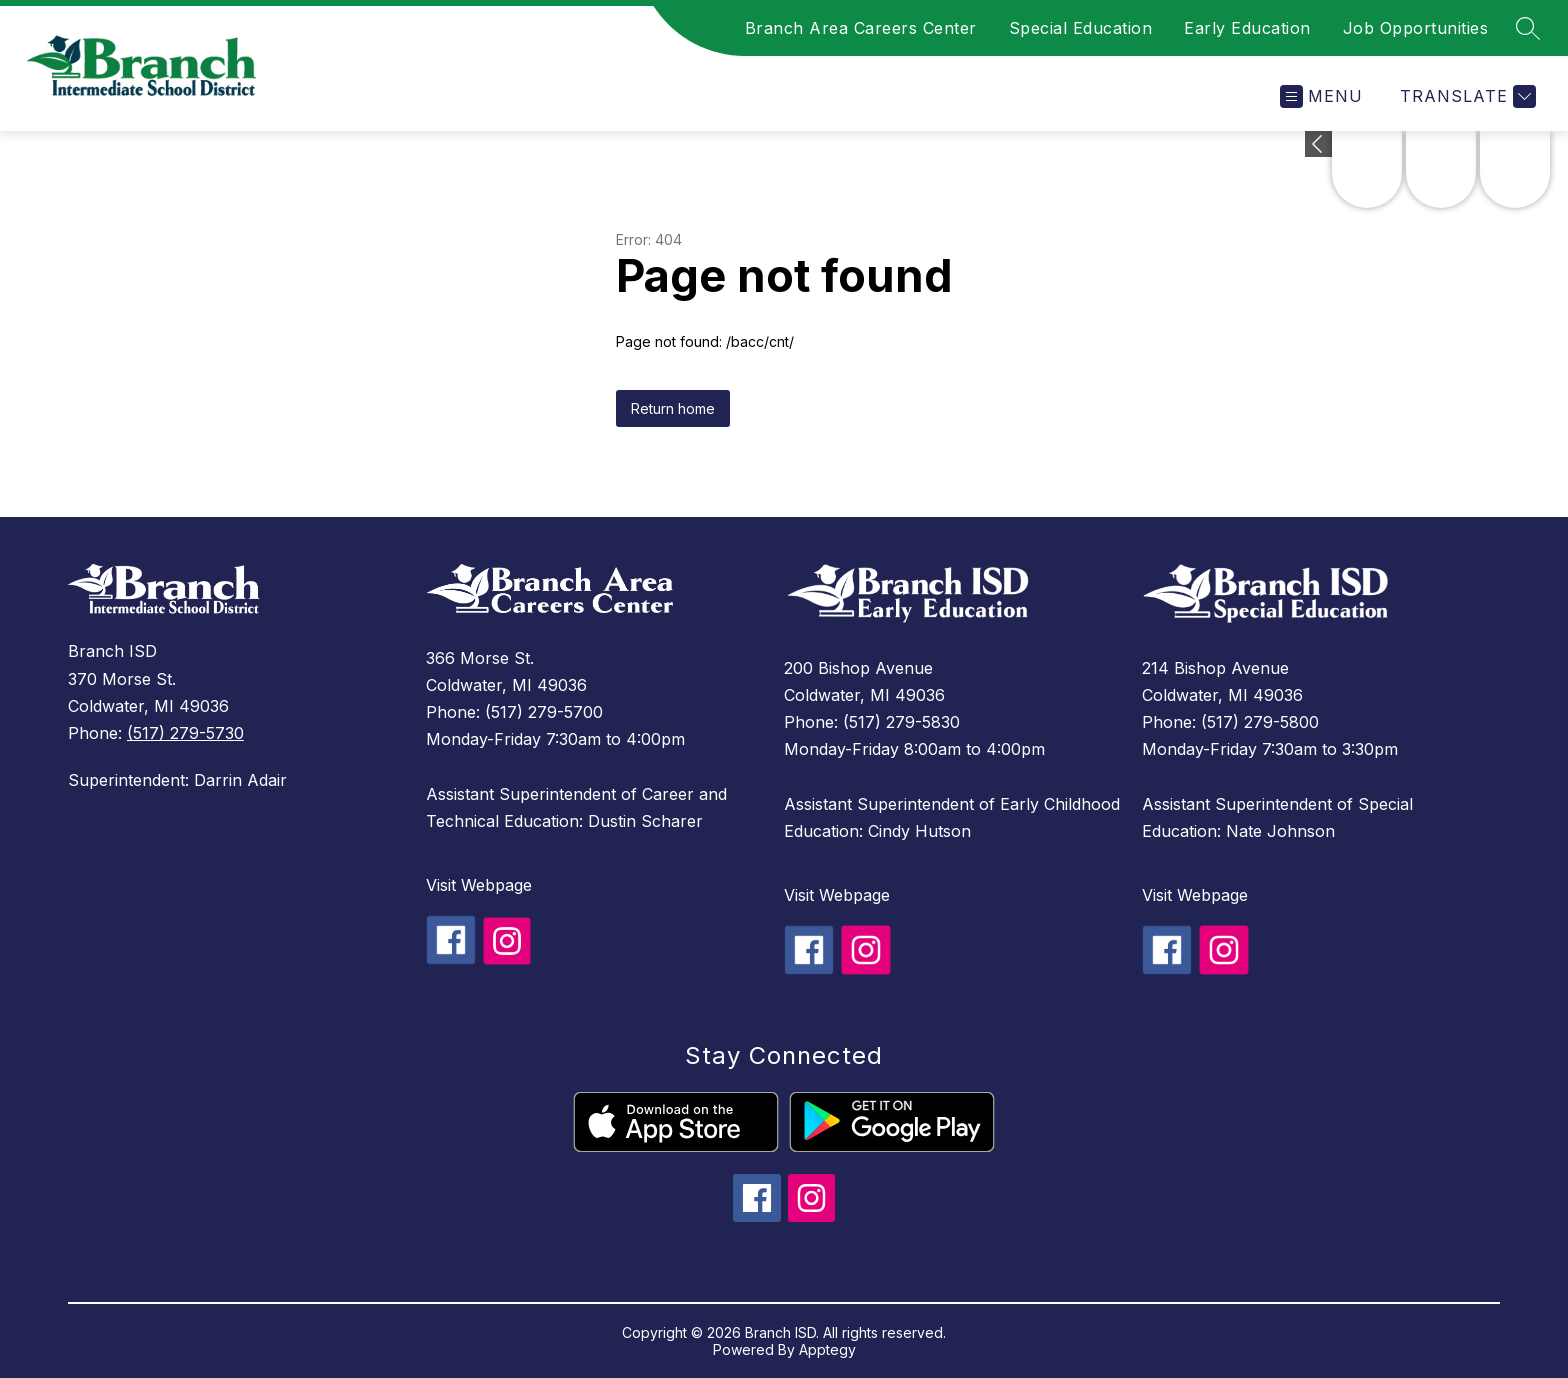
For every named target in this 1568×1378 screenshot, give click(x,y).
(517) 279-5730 (185, 733)
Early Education (1247, 28)
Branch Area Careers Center (861, 28)
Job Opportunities (1416, 28)
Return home (673, 408)
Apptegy (827, 1349)
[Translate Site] (1465, 96)
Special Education (1081, 28)
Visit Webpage (479, 885)
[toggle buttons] (1318, 144)
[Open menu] (1321, 96)
